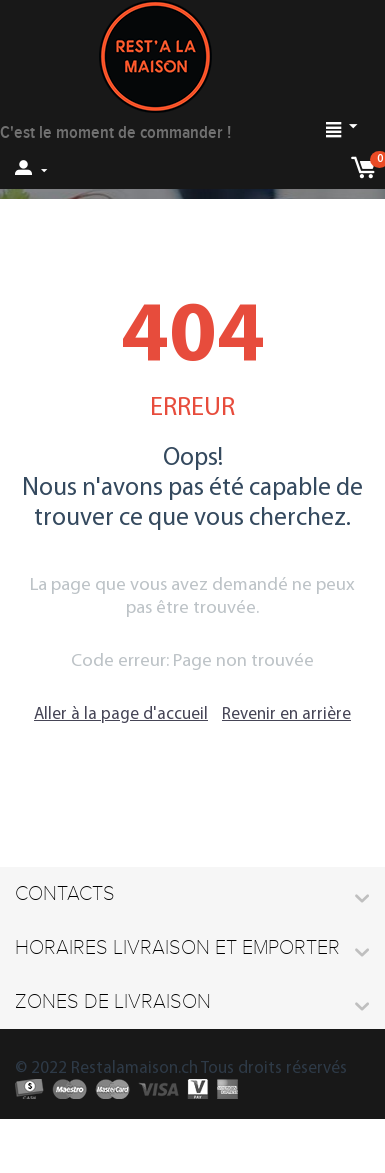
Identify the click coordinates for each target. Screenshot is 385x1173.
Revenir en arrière (286, 714)
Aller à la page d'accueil (121, 714)
